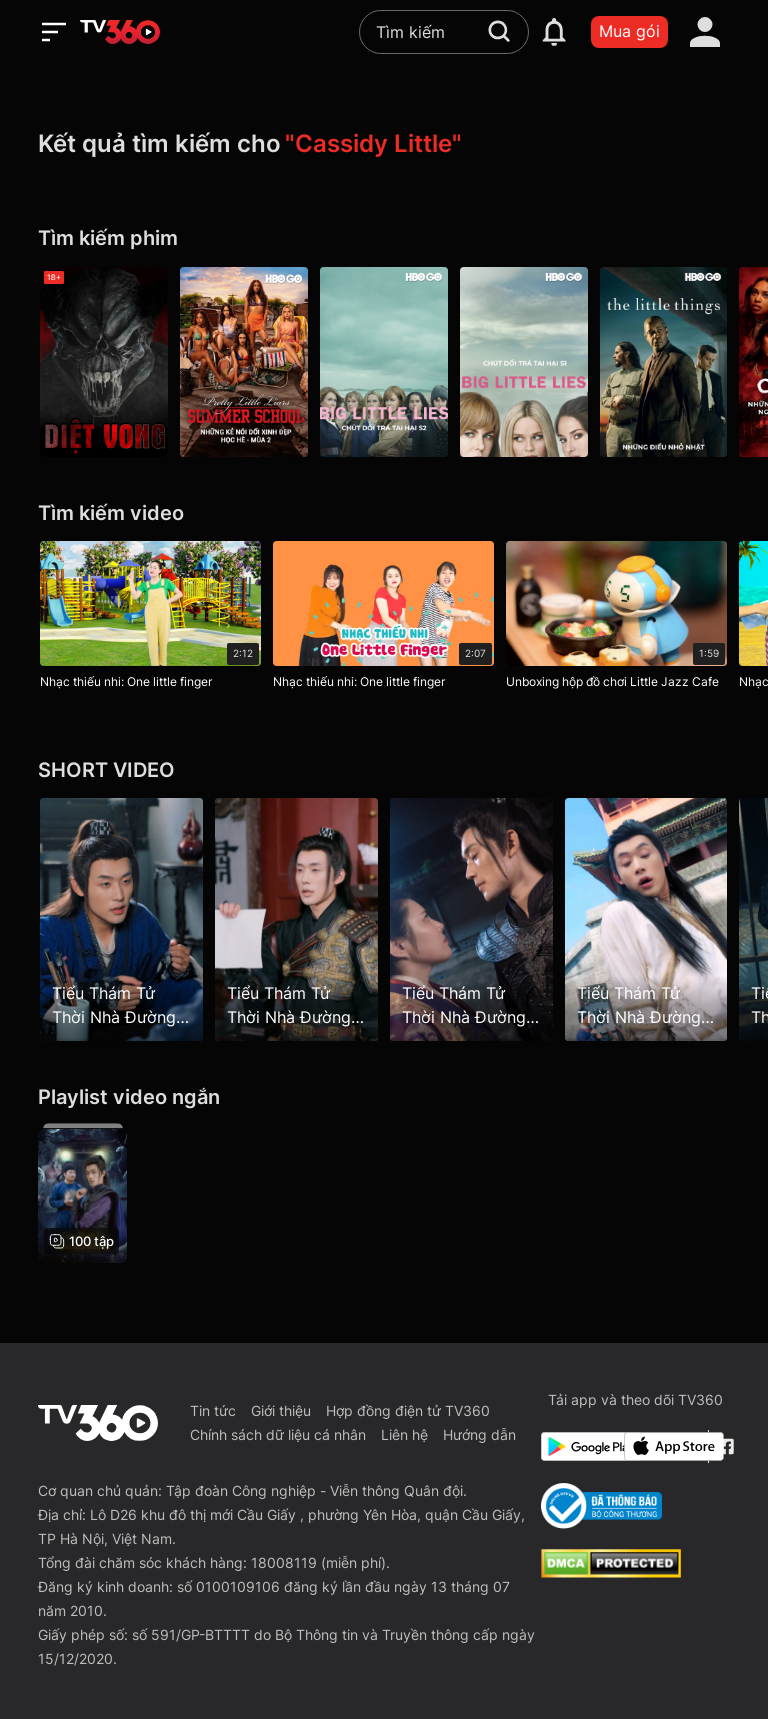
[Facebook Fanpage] (723, 1446)
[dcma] (611, 1572)
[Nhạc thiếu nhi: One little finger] (150, 619)
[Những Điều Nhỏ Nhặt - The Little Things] (664, 362)
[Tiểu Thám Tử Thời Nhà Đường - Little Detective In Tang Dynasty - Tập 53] (121, 919)
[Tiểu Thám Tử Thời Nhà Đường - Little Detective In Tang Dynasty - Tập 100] (471, 919)
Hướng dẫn (479, 1434)
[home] (120, 32)
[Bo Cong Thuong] (601, 1506)
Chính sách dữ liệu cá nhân (278, 1434)
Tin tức (213, 1410)
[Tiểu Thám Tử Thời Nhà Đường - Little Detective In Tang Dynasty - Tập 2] (646, 919)
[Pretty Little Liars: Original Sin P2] (244, 362)
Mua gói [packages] (629, 31)
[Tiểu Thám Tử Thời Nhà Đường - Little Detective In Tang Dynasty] (82, 1193)
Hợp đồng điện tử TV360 (408, 1410)
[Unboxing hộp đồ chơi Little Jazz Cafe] (616, 619)
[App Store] (662, 1446)
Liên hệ (404, 1434)
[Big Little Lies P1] (524, 362)
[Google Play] (579, 1446)
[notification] (554, 32)
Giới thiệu (281, 1410)
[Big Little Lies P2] (384, 362)
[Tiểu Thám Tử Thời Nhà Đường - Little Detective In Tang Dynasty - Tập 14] (296, 919)
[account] (705, 32)
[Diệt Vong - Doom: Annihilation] (104, 362)
